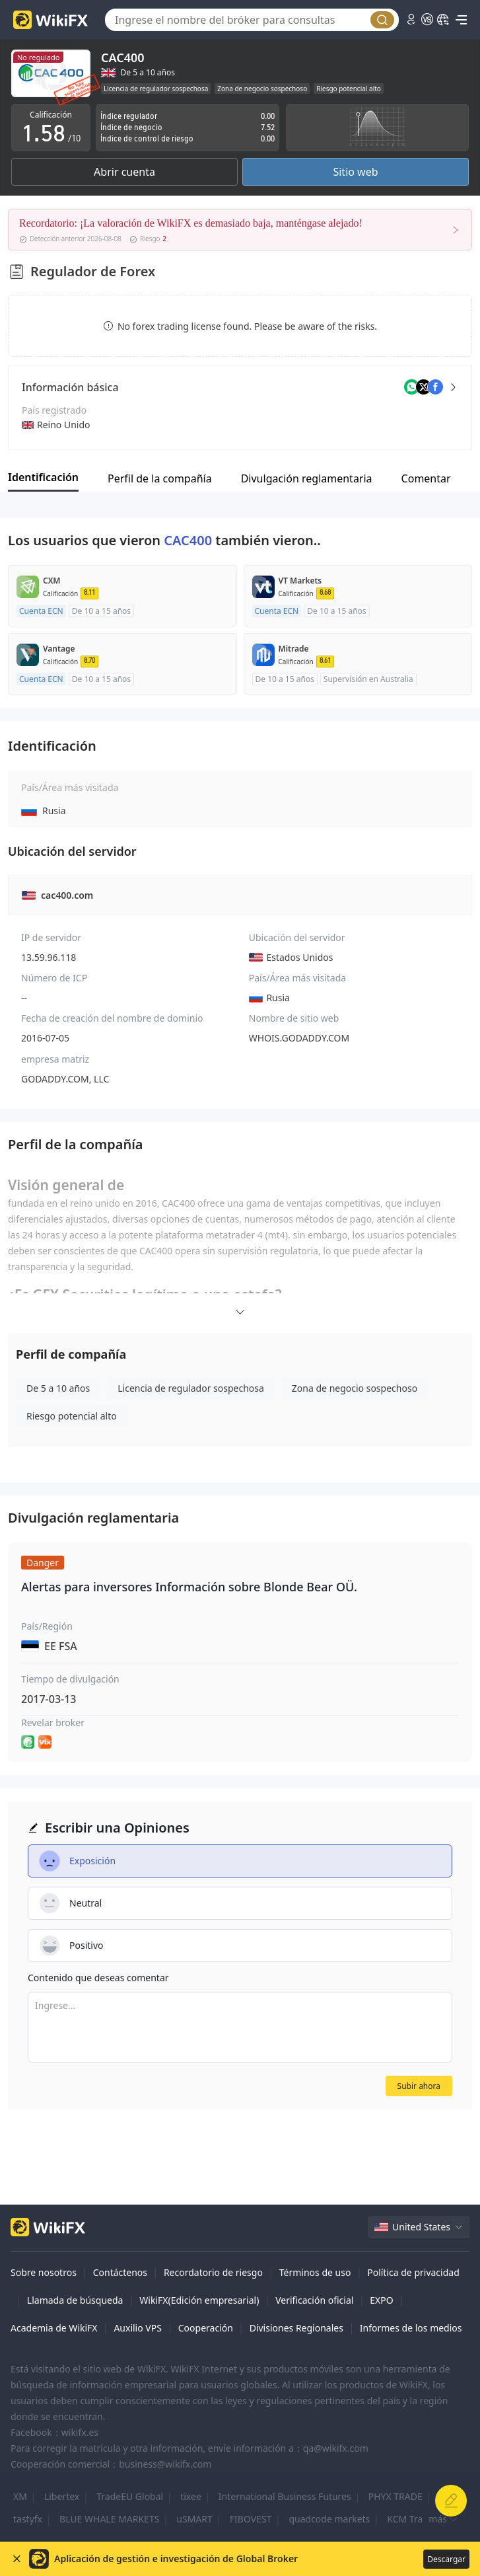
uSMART (194, 2519)
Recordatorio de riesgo (213, 2272)
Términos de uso (315, 2272)
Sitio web (355, 172)
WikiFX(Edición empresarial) (199, 2300)
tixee (190, 2496)
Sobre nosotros (44, 2272)
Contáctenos (120, 2272)
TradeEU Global (129, 2496)
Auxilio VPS (138, 2328)
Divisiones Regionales (296, 2328)
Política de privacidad (413, 2272)
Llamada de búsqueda (75, 2300)
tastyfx (27, 2519)
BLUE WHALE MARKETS (109, 2519)
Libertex (61, 2496)
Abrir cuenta (124, 172)
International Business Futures (285, 2496)
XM (20, 2496)
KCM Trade (410, 2519)
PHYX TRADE (395, 2496)
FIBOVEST (251, 2519)
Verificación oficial (314, 2300)
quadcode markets (329, 2519)
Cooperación (205, 2328)
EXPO (381, 2300)
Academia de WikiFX (54, 2328)
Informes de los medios (411, 2328)
